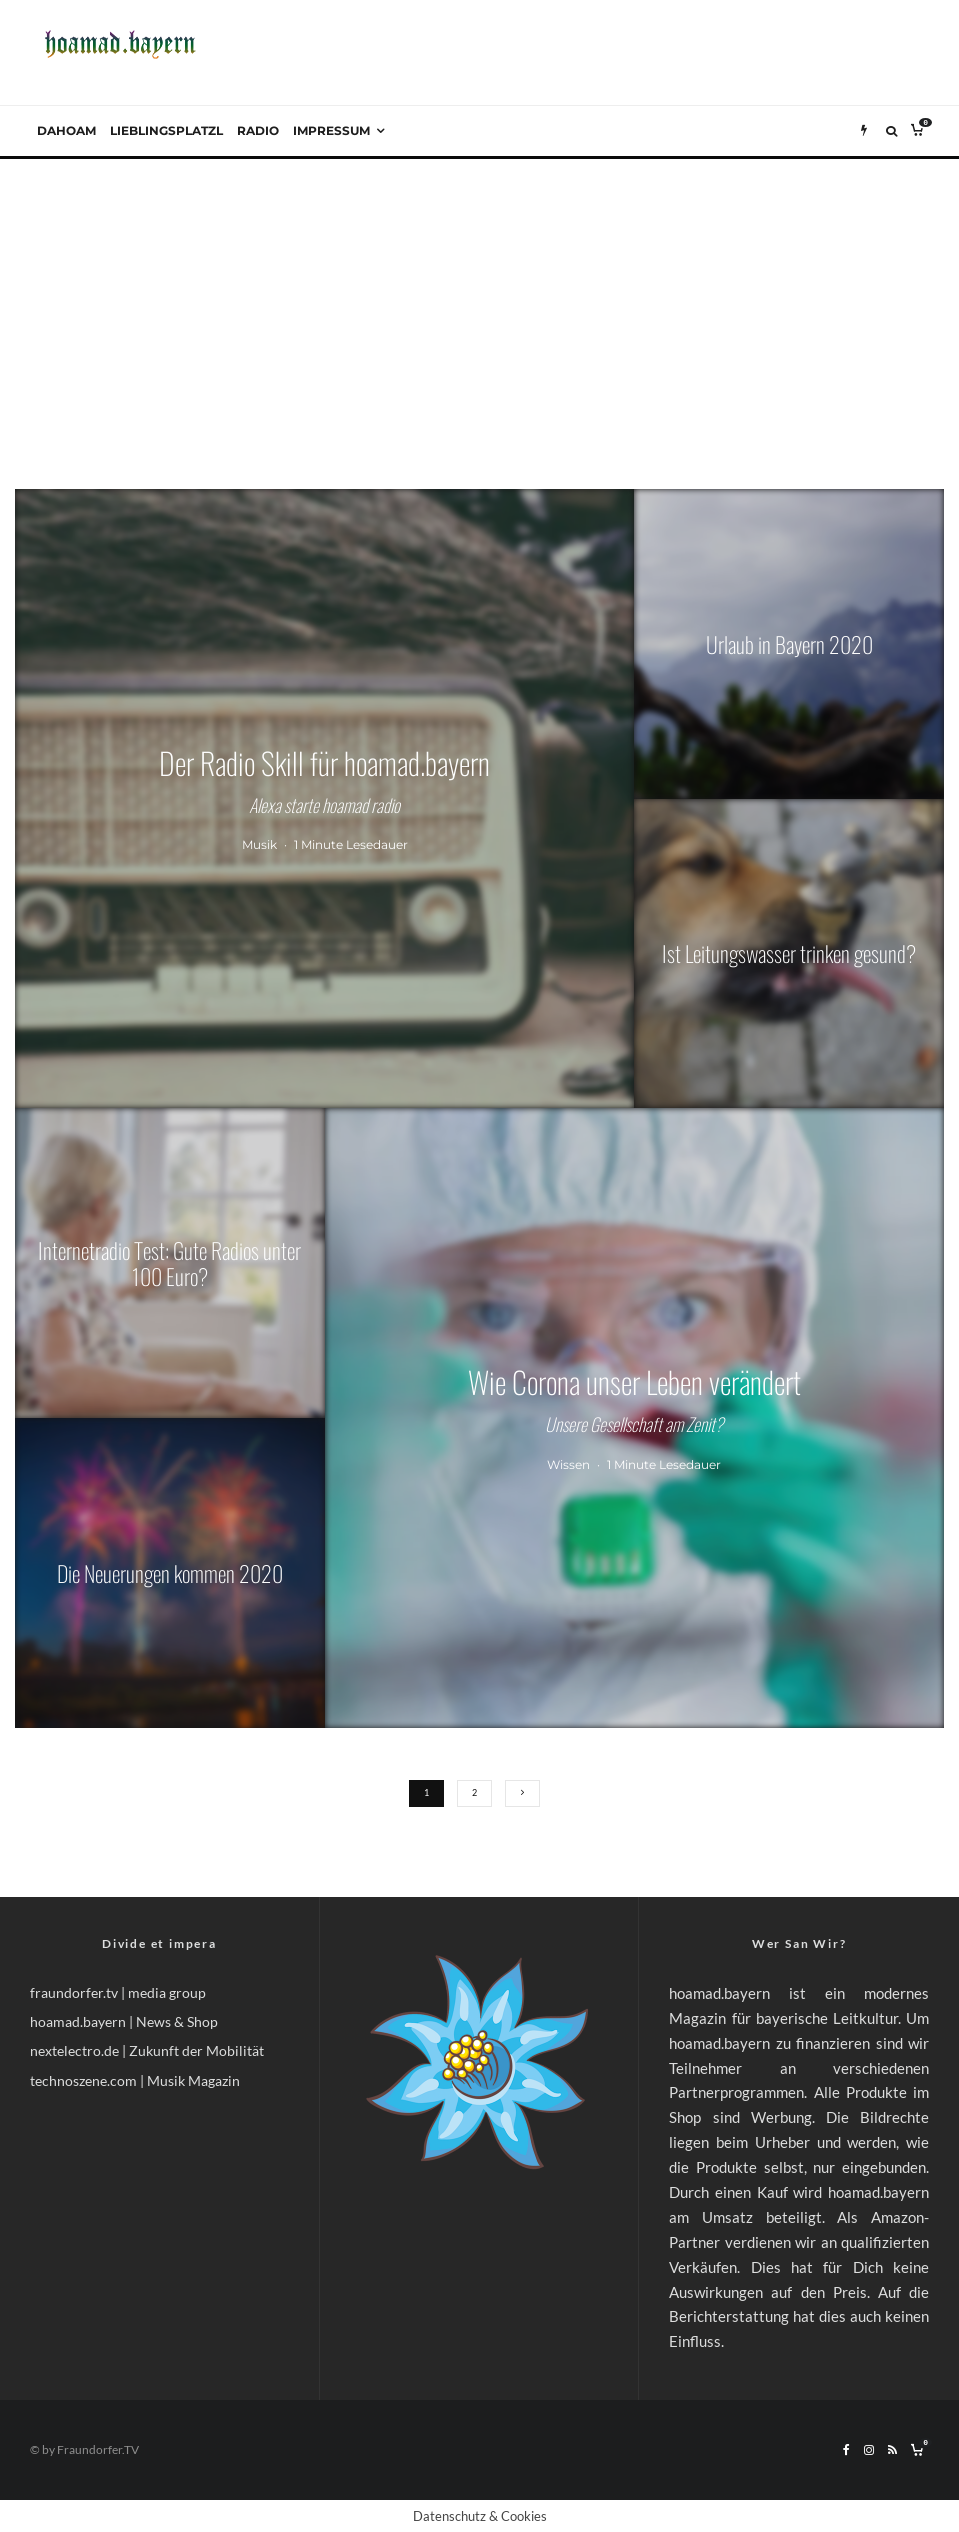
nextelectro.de (74, 2050)
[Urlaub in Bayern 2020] (789, 644)
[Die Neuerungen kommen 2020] (170, 1573)
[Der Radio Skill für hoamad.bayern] (324, 798)
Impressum (331, 130)
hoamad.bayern (78, 2021)
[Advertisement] (479, 309)
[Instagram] (869, 2450)
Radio (258, 130)
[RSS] (892, 2450)
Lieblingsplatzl (166, 130)
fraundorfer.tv (74, 1992)
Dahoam (66, 130)
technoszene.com (83, 2080)
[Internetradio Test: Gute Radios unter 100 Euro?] (170, 1263)
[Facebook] (846, 2450)
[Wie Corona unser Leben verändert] (634, 1417)
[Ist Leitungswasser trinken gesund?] (789, 954)
